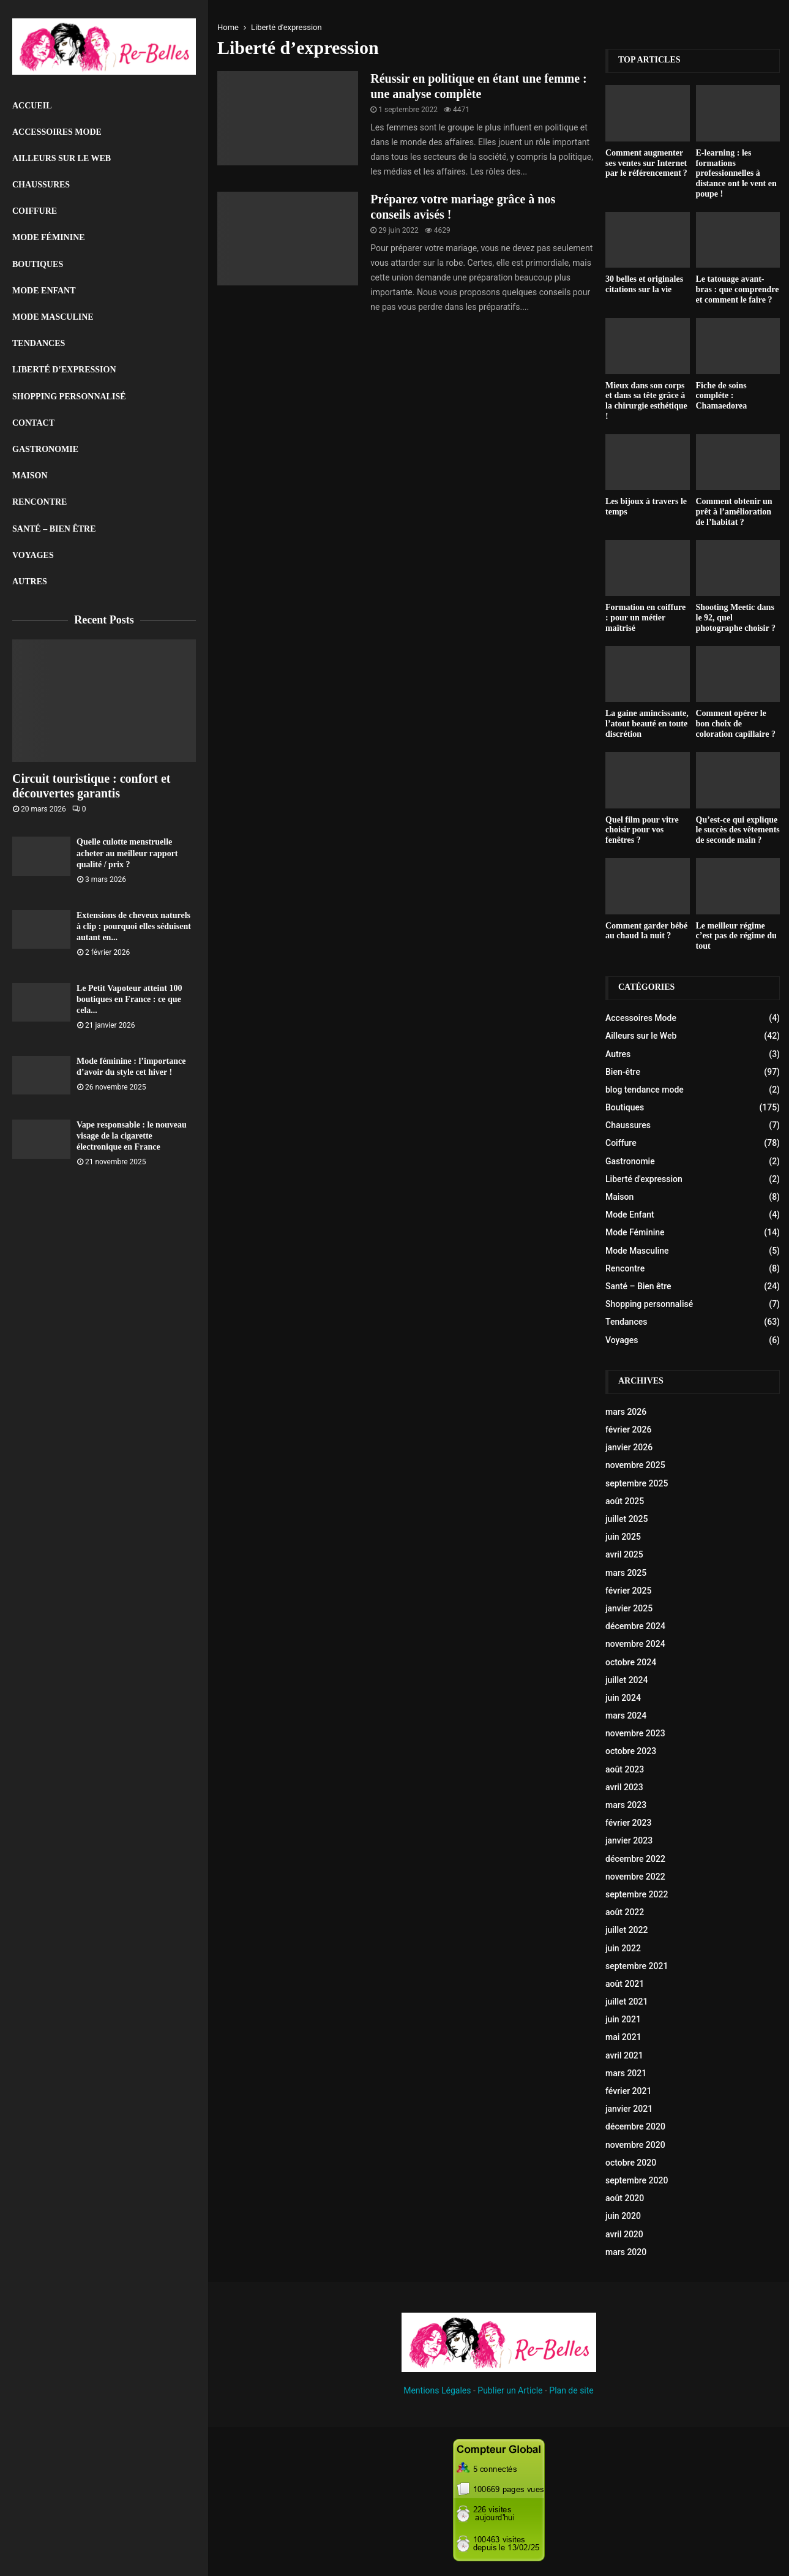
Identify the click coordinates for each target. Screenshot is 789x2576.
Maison (30, 475)
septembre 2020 (636, 2180)
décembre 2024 (635, 1626)
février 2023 (628, 1823)
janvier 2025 (629, 1608)
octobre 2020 (630, 2162)
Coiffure (34, 211)
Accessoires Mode (57, 132)
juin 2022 (623, 1948)
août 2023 (624, 1769)
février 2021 (628, 2091)
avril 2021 (624, 2055)
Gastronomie (45, 449)
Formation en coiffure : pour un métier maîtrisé (645, 618)
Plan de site (571, 2390)
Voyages (33, 555)
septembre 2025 (636, 1483)
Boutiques (37, 264)
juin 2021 (623, 2019)
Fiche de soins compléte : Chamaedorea (721, 396)
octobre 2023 (630, 1751)
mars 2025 (625, 1573)
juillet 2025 (626, 1519)
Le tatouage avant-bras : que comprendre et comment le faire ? (737, 289)
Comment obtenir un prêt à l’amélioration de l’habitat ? (734, 512)
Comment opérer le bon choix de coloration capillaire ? (736, 724)
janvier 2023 (629, 1840)
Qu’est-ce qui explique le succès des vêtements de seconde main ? (738, 830)
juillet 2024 (626, 1680)
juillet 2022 (626, 1930)
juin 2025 (623, 1537)
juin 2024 (623, 1698)
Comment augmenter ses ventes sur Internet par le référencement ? (646, 163)
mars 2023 (625, 1805)
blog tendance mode (644, 1089)
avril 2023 (624, 1787)
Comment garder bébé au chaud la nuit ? (646, 931)
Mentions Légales (437, 2390)
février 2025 (628, 1590)
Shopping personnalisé (69, 396)
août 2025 (624, 1501)
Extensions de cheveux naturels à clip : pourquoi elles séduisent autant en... (134, 926)
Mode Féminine (48, 237)
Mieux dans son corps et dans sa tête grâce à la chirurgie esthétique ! (646, 401)
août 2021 (624, 1984)
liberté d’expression (64, 369)
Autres (29, 581)
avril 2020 (624, 2234)
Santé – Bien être (54, 528)
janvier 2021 (629, 2109)
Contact (33, 422)
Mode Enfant (44, 290)
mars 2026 (625, 1412)
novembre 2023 (635, 1733)
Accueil (32, 105)
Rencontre (39, 502)
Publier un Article (509, 2390)
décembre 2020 (635, 2126)
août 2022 (624, 1912)
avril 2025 (624, 1554)
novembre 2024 (635, 1644)
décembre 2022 (635, 1859)
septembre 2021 (636, 1966)
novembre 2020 (635, 2145)
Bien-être (622, 1072)
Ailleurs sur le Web (61, 158)
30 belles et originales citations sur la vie (644, 284)
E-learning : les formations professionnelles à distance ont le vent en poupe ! (736, 173)
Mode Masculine (53, 317)
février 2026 (628, 1429)
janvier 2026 (629, 1447)
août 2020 (624, 2198)
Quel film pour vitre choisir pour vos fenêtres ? (642, 830)
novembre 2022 (635, 1876)
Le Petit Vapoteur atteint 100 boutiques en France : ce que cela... (129, 999)
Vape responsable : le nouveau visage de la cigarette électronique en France (132, 1135)
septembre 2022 (636, 1894)
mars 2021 (625, 2073)
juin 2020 (623, 2216)
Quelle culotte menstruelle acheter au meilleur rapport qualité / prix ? (127, 852)
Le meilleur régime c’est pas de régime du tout (736, 936)
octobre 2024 (630, 1662)
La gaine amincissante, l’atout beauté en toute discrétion (647, 724)
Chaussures (41, 184)
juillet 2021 (626, 2001)
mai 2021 (623, 2037)
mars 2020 (625, 2252)
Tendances (38, 343)
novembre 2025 (635, 1465)
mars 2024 (625, 1715)
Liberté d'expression (643, 1179)
